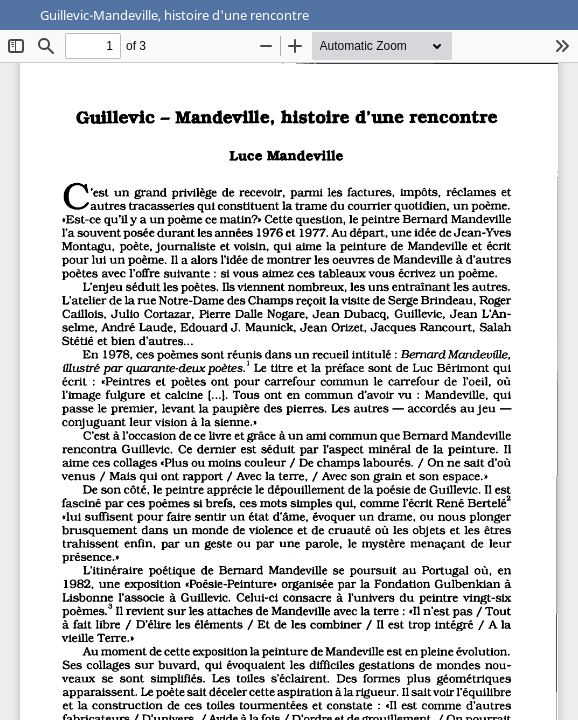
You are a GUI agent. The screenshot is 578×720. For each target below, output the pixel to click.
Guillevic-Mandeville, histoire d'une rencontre (174, 15)
